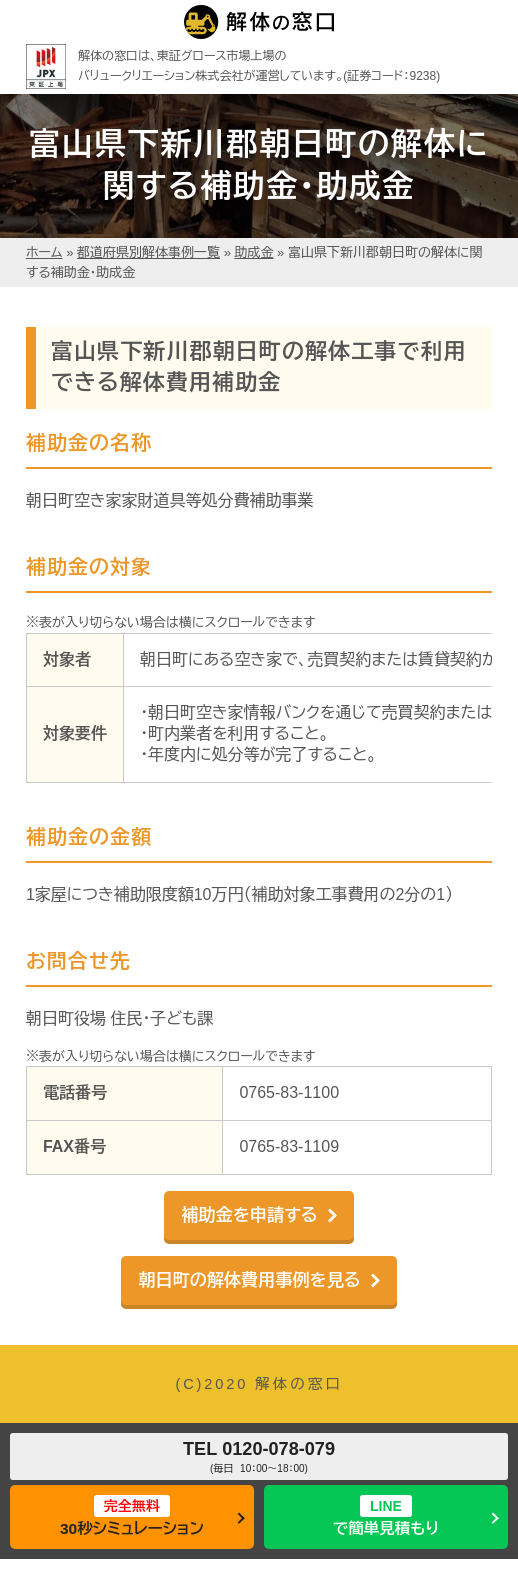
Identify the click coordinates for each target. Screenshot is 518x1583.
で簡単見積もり (386, 1516)
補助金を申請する (249, 1215)
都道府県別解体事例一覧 (148, 252)
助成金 (254, 252)
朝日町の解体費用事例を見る (249, 1280)
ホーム (44, 252)
